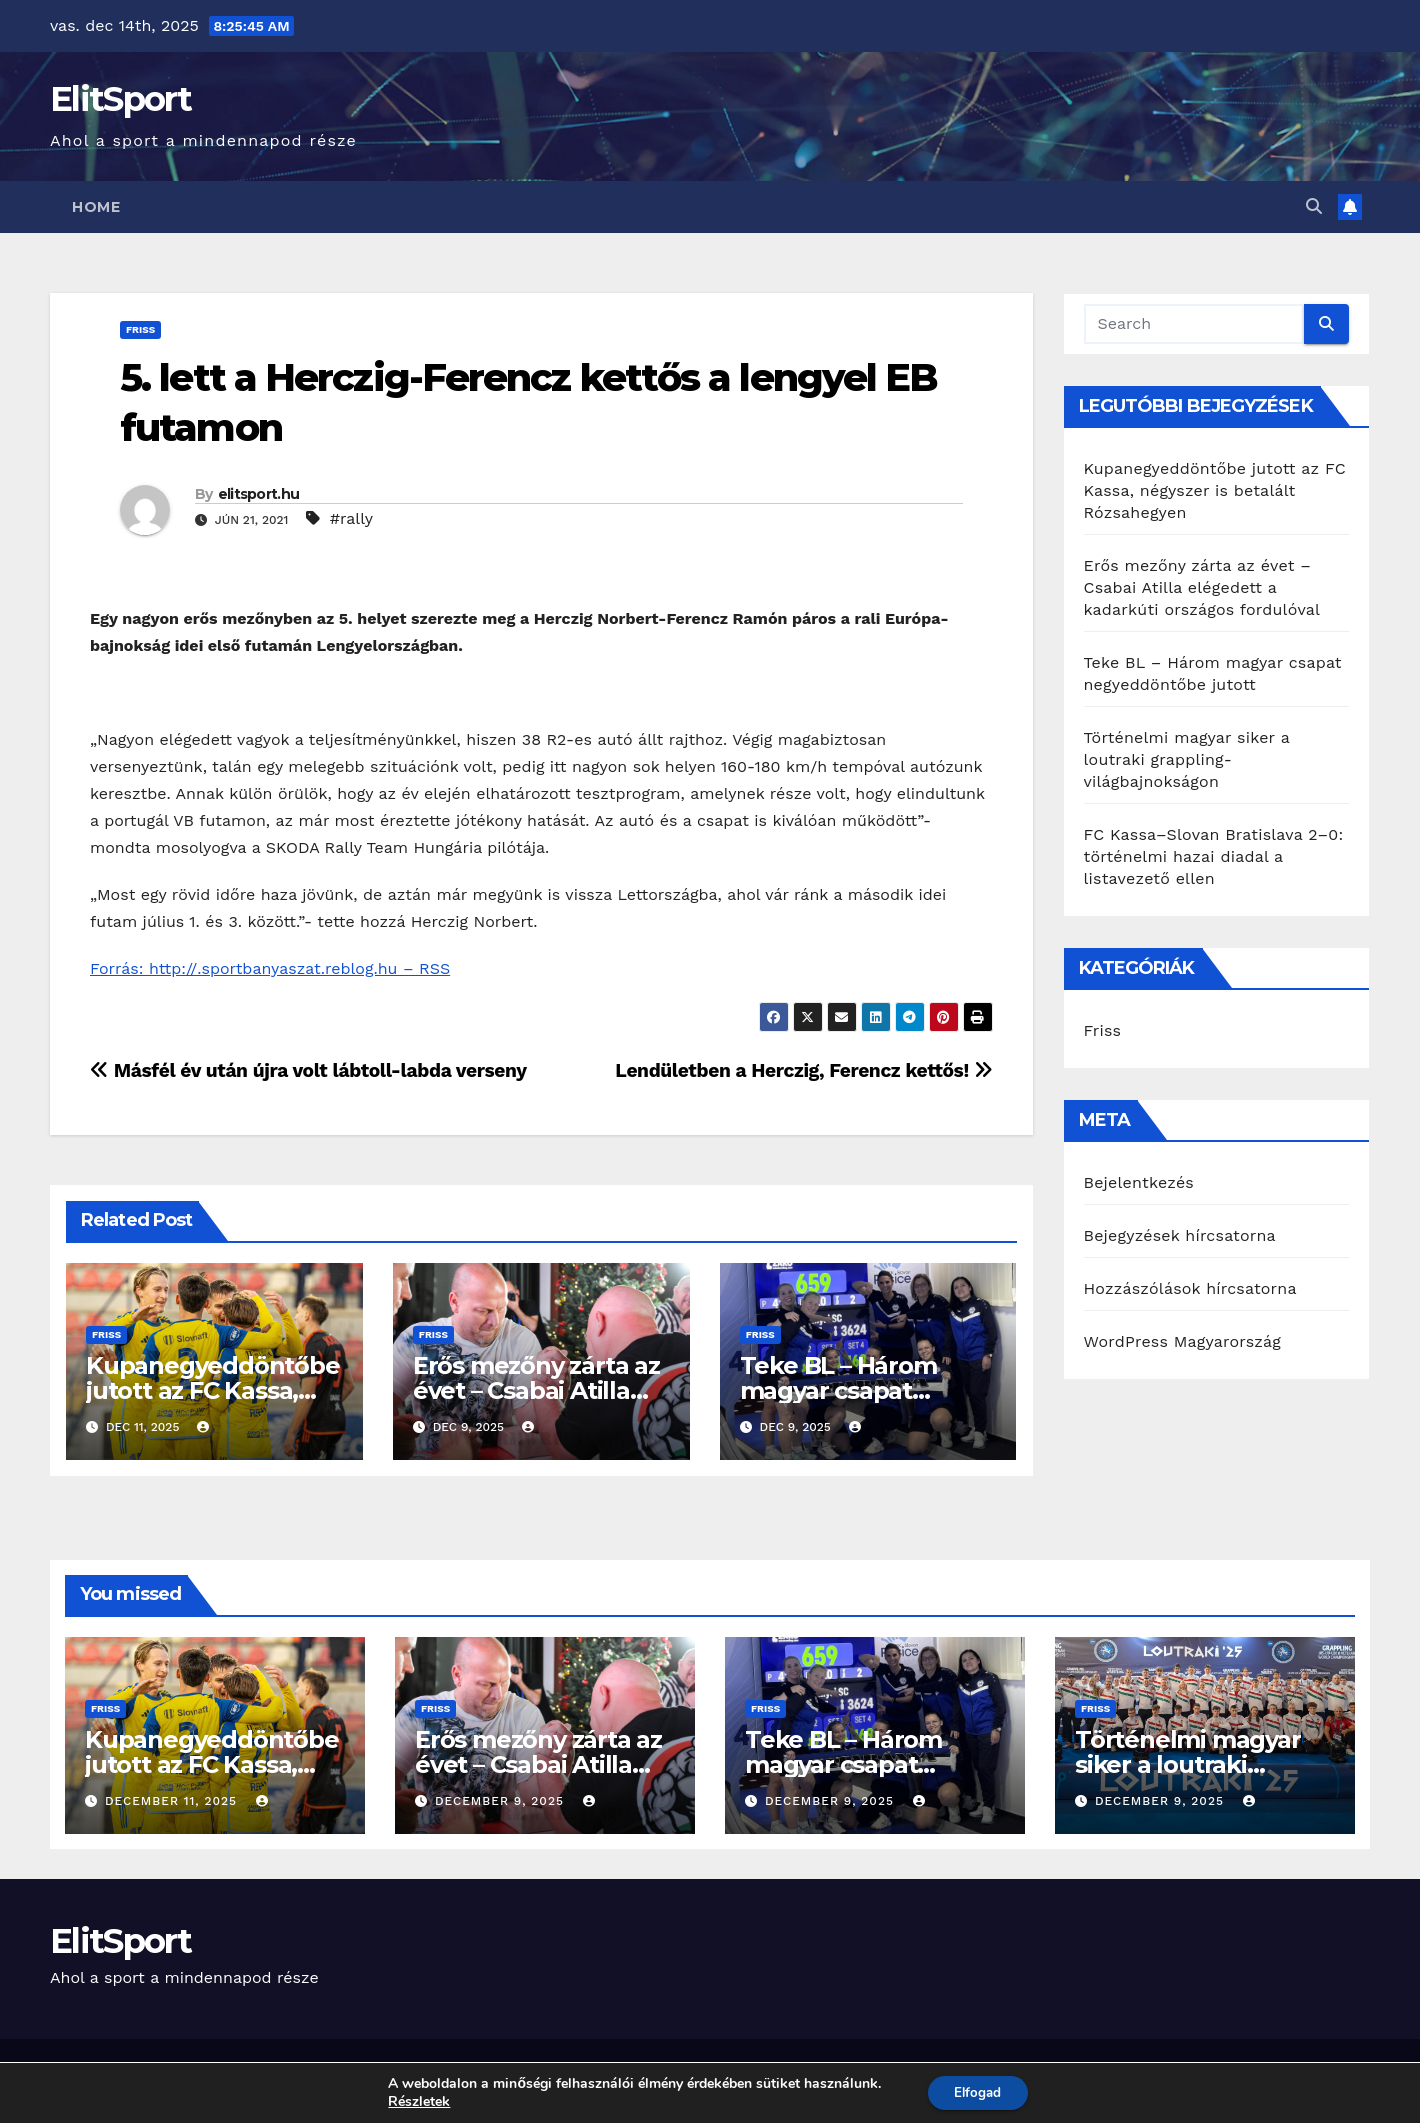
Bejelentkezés (1139, 1182)
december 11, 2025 (173, 1801)
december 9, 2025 (502, 1801)
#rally (351, 518)
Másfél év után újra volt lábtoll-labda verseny (308, 1070)
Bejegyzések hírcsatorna (1180, 1235)
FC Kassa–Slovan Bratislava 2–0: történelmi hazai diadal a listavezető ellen (1214, 856)
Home (96, 207)
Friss (140, 329)
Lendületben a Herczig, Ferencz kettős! (803, 1070)
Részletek (415, 2101)
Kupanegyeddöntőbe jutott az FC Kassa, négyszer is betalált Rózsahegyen (1215, 490)
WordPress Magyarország (1183, 1341)
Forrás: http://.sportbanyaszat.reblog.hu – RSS (270, 968)
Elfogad (977, 2091)
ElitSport (121, 99)
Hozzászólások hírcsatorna (1190, 1288)
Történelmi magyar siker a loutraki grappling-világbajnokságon (1187, 759)
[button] (1314, 206)
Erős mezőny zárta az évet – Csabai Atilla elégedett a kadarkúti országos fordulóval (1202, 587)
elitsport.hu (259, 494)
